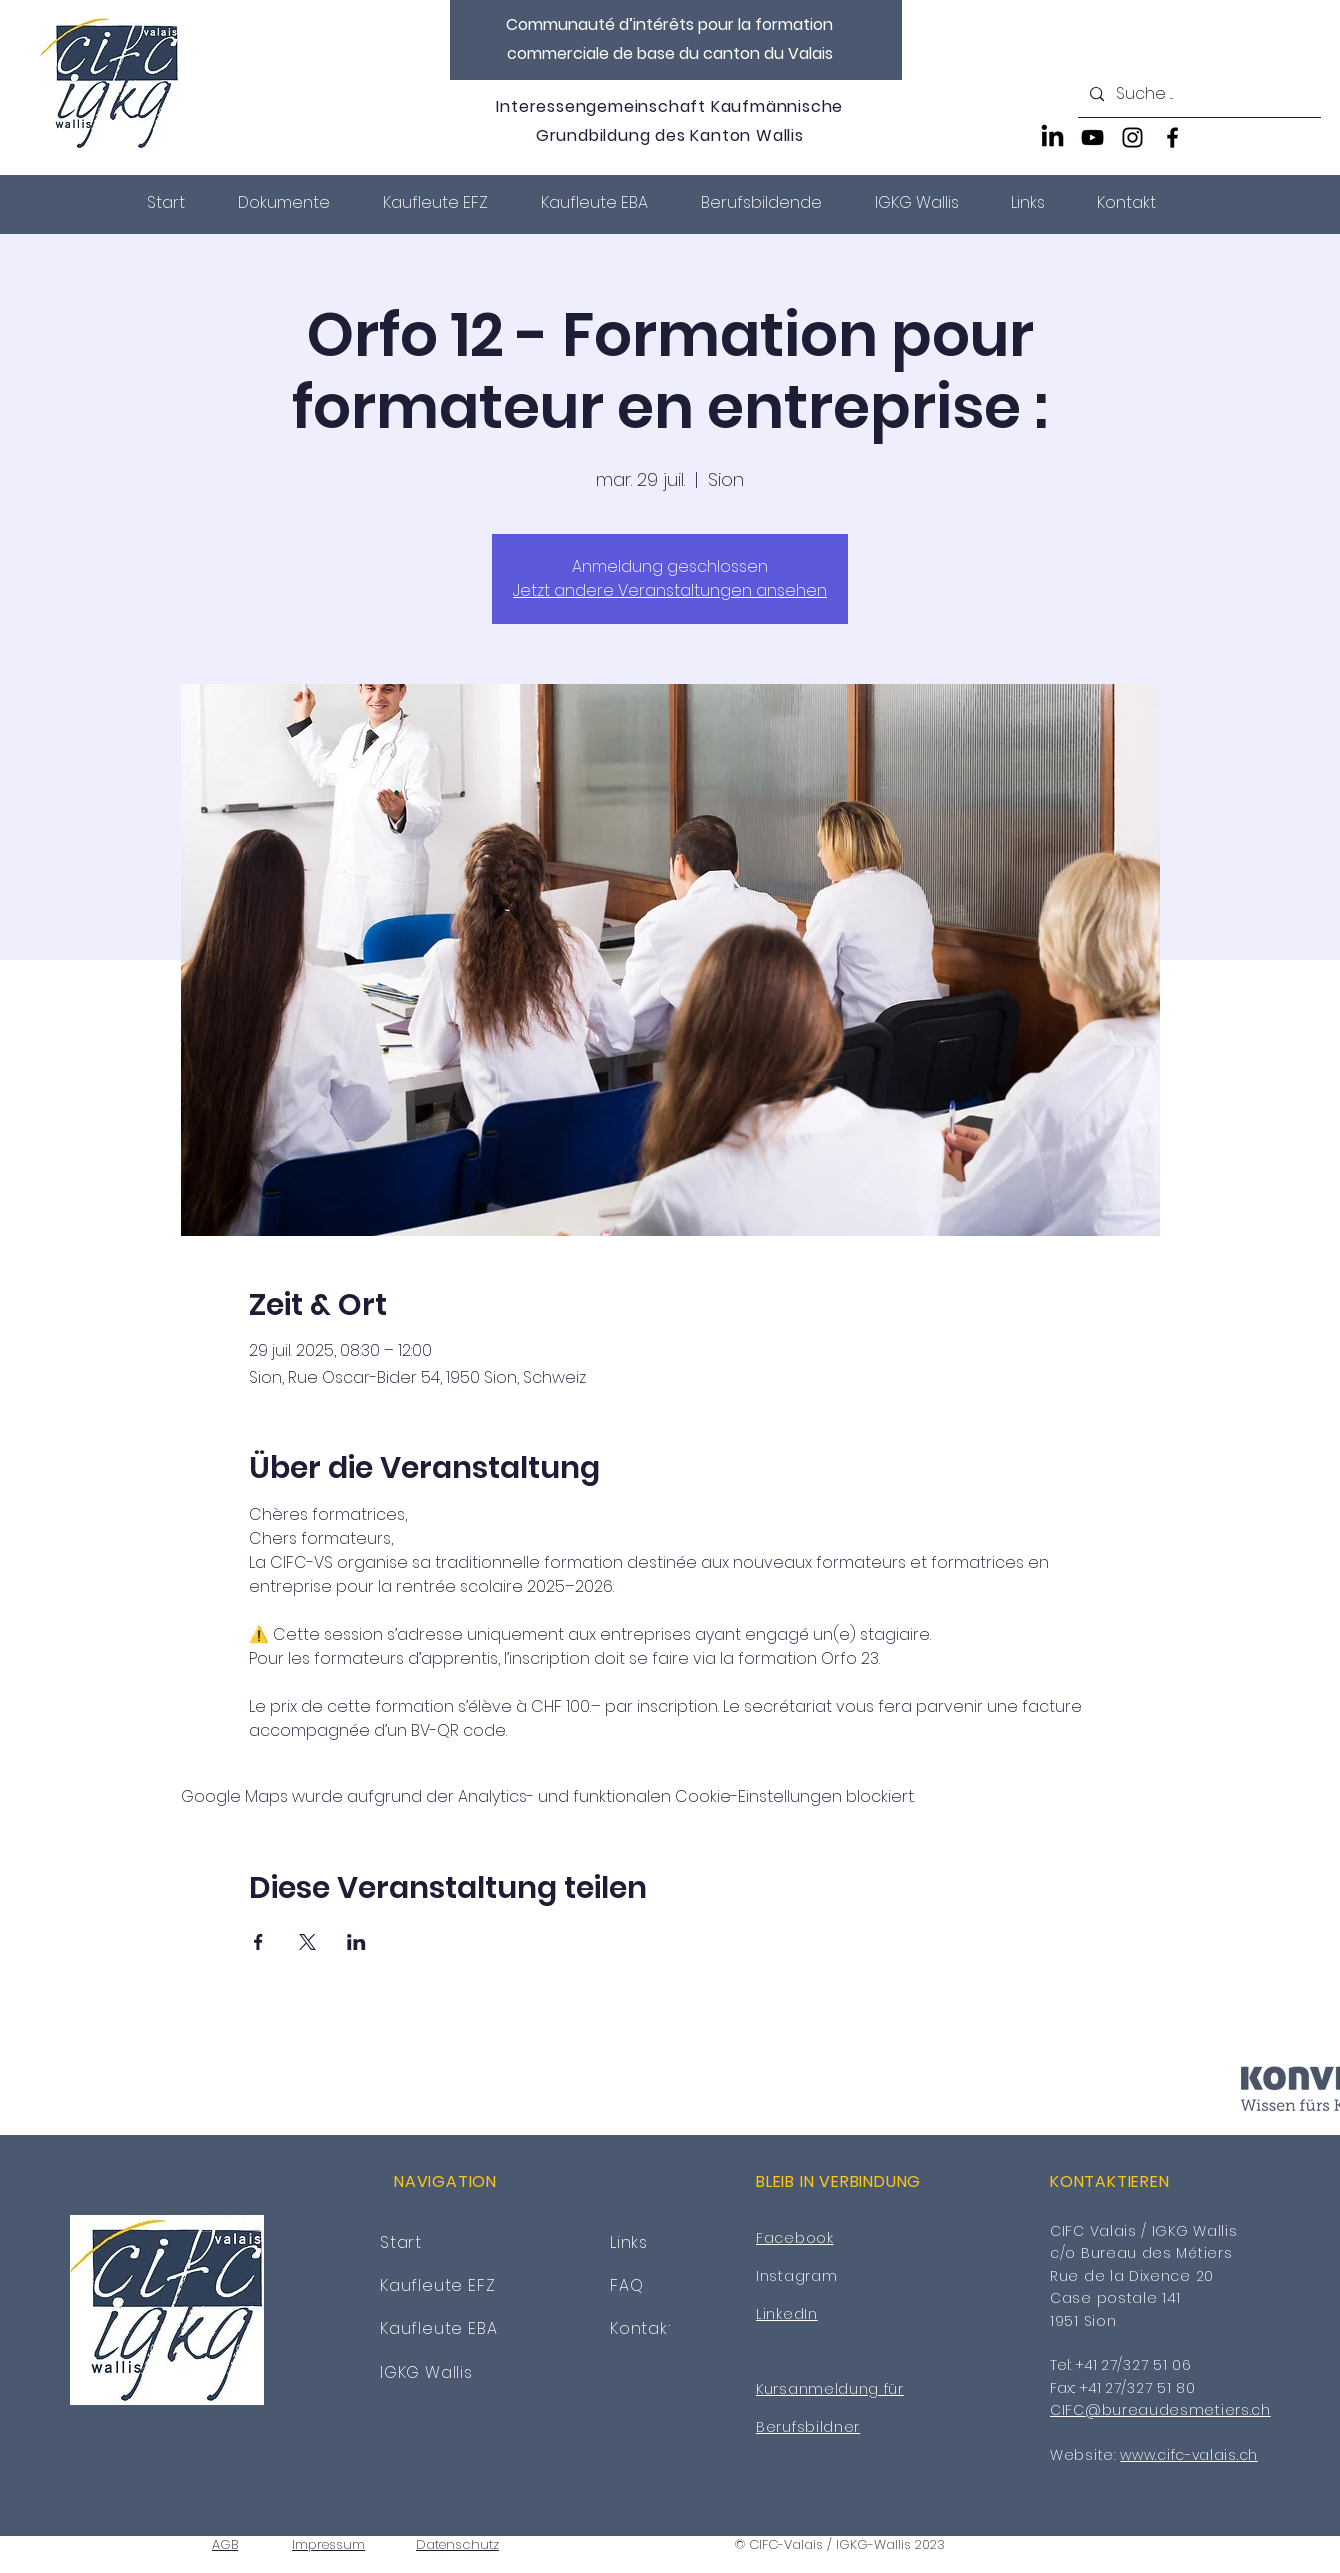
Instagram (796, 2276)
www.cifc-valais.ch (1189, 2455)
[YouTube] (1092, 137)
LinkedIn (787, 2314)
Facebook (795, 2238)
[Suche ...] (1197, 94)
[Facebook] (1172, 137)
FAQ (626, 2285)
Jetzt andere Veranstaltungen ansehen (670, 590)
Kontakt (642, 2328)
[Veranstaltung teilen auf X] (307, 1942)
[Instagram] (1132, 137)
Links (629, 2242)
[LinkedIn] (1052, 137)
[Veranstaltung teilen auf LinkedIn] (356, 1942)
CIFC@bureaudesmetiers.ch (1160, 2410)
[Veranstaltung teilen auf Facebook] (258, 1942)
